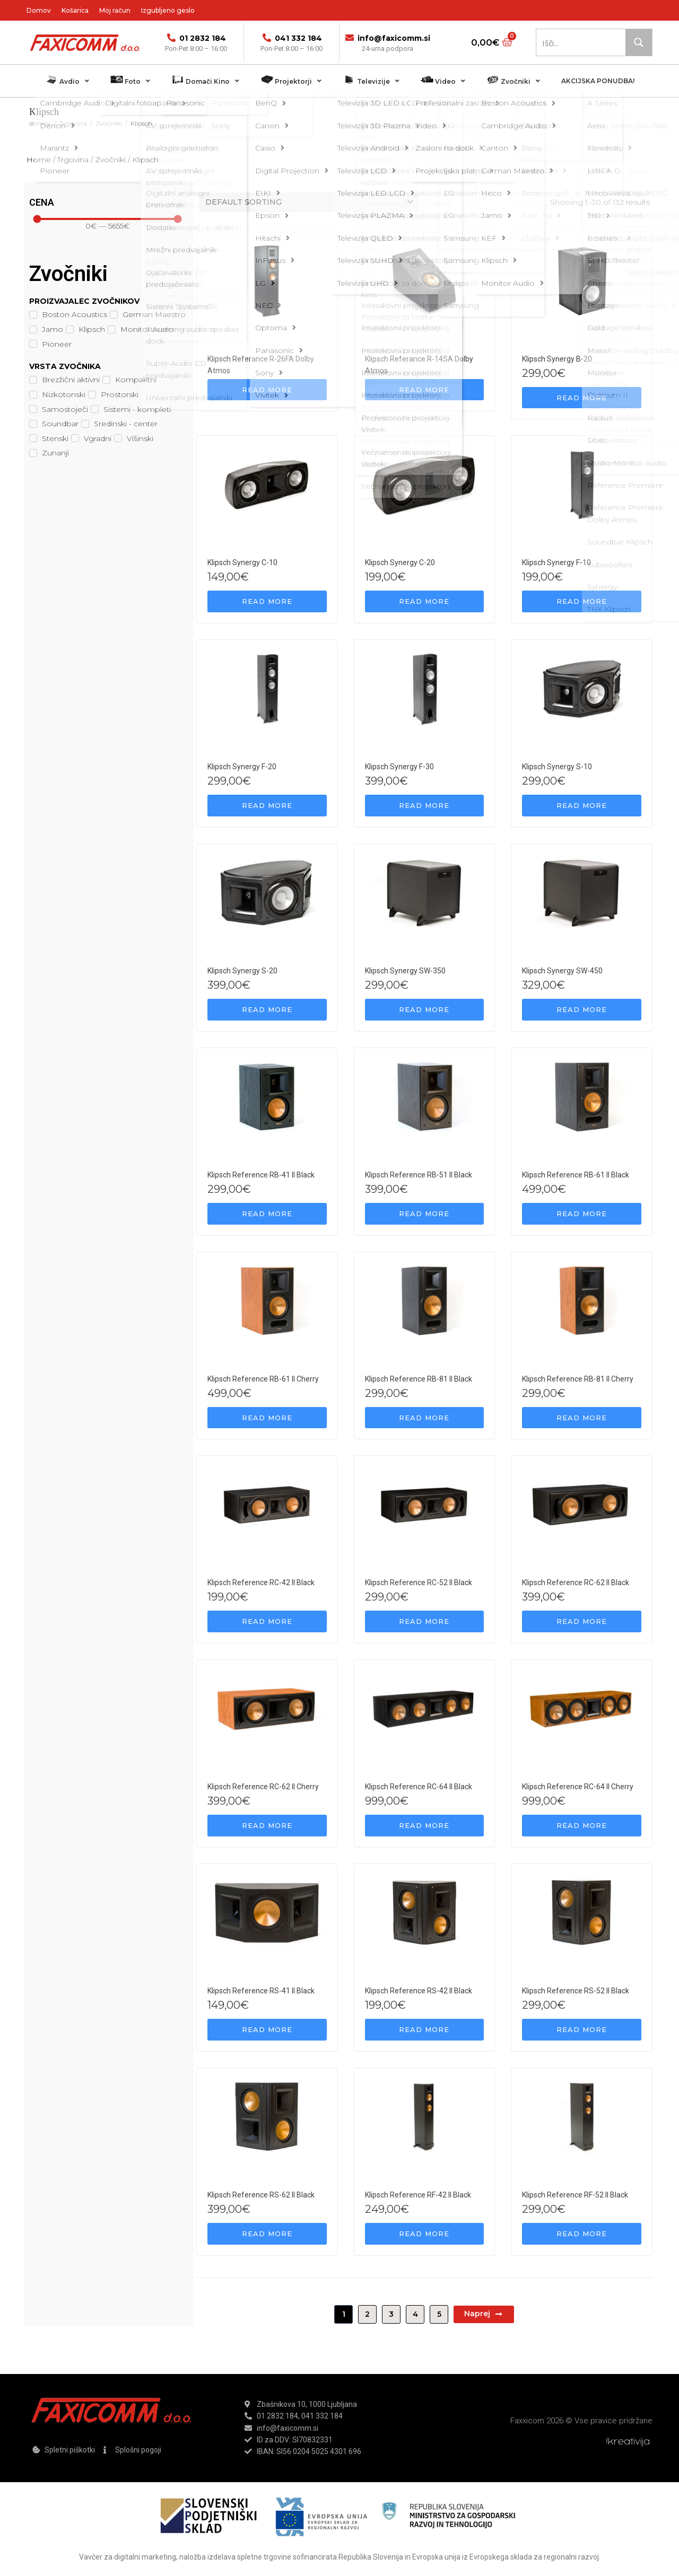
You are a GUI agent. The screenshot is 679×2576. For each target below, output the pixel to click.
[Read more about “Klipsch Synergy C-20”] (424, 601)
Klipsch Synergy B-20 (557, 359)
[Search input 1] (581, 42)
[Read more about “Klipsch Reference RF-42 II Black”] (424, 2234)
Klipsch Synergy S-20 (242, 970)
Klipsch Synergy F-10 (556, 562)
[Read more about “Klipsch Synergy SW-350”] (424, 1010)
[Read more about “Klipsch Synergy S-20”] (267, 1010)
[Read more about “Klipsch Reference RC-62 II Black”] (581, 1621)
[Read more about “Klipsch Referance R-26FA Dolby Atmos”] (267, 390)
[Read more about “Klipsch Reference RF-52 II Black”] (581, 2234)
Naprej (483, 2314)
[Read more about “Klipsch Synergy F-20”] (267, 805)
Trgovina (73, 123)
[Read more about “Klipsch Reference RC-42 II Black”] (267, 1621)
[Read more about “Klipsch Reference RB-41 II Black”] (267, 1214)
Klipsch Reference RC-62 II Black (575, 1582)
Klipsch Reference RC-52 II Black (418, 1582)
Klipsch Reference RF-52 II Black (575, 2195)
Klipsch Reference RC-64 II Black (418, 1786)
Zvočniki (108, 123)
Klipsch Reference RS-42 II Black (418, 1990)
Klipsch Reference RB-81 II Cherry (577, 1379)
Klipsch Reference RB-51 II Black (418, 1175)
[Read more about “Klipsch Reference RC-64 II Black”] (424, 1825)
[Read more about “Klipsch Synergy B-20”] (581, 398)
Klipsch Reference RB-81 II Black (418, 1379)
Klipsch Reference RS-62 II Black (261, 2195)
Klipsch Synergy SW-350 (405, 970)
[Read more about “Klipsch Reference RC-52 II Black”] (424, 1621)
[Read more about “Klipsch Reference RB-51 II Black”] (424, 1214)
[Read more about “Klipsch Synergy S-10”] (581, 805)
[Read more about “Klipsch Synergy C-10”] (267, 601)
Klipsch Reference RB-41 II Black (261, 1175)
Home (39, 159)
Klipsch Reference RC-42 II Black (261, 1582)
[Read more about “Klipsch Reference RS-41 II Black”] (267, 2030)
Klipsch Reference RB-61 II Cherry (263, 1379)
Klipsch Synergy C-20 (400, 562)
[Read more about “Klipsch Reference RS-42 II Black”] (424, 2030)
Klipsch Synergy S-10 (557, 766)
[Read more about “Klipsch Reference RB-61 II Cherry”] (267, 1418)
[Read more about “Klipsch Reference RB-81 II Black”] (424, 1418)
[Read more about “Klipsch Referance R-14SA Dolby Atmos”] (424, 390)
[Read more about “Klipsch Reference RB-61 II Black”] (581, 1214)
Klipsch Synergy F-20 (241, 766)
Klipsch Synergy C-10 (242, 562)
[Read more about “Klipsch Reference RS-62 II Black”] (267, 2234)
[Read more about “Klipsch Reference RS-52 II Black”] (581, 2030)
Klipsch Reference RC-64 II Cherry (577, 1786)
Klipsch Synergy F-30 (399, 766)
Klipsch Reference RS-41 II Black (261, 1990)
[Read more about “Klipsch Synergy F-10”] (581, 601)
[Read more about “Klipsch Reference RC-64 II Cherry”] (581, 1825)
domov (40, 123)
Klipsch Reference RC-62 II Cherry (263, 1786)
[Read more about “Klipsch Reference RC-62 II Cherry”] (267, 1825)
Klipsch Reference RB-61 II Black (575, 1175)
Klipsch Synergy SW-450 (562, 970)
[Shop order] (309, 202)
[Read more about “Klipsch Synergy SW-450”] (581, 1010)
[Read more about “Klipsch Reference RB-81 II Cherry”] (581, 1418)
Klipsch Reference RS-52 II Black (575, 1990)
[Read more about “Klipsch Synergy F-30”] (424, 805)
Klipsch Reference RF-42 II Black (418, 2195)
